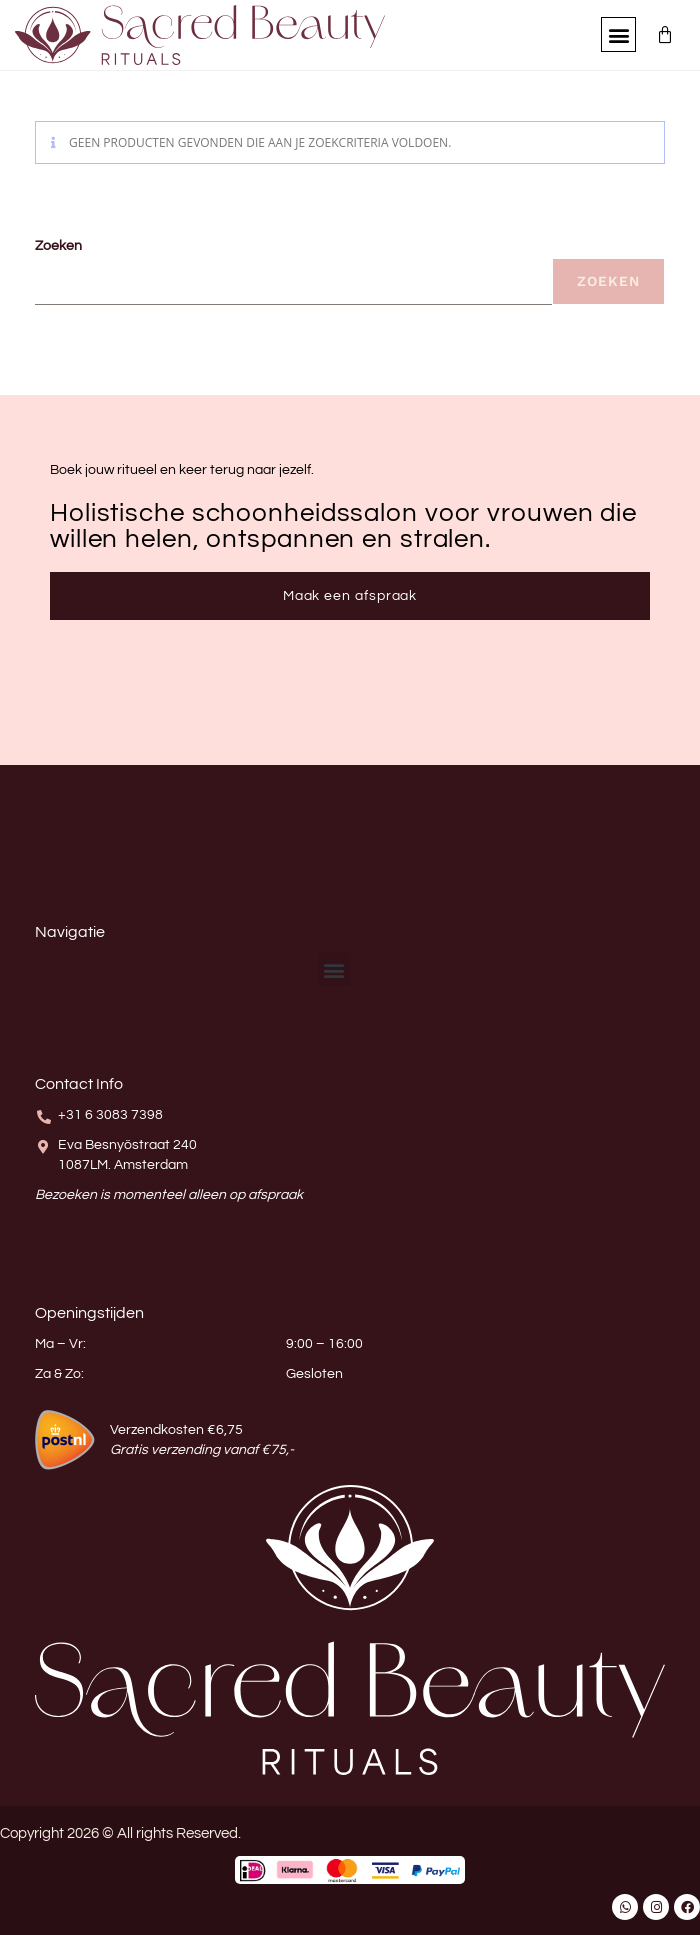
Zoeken (58, 246)
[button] (618, 34)
